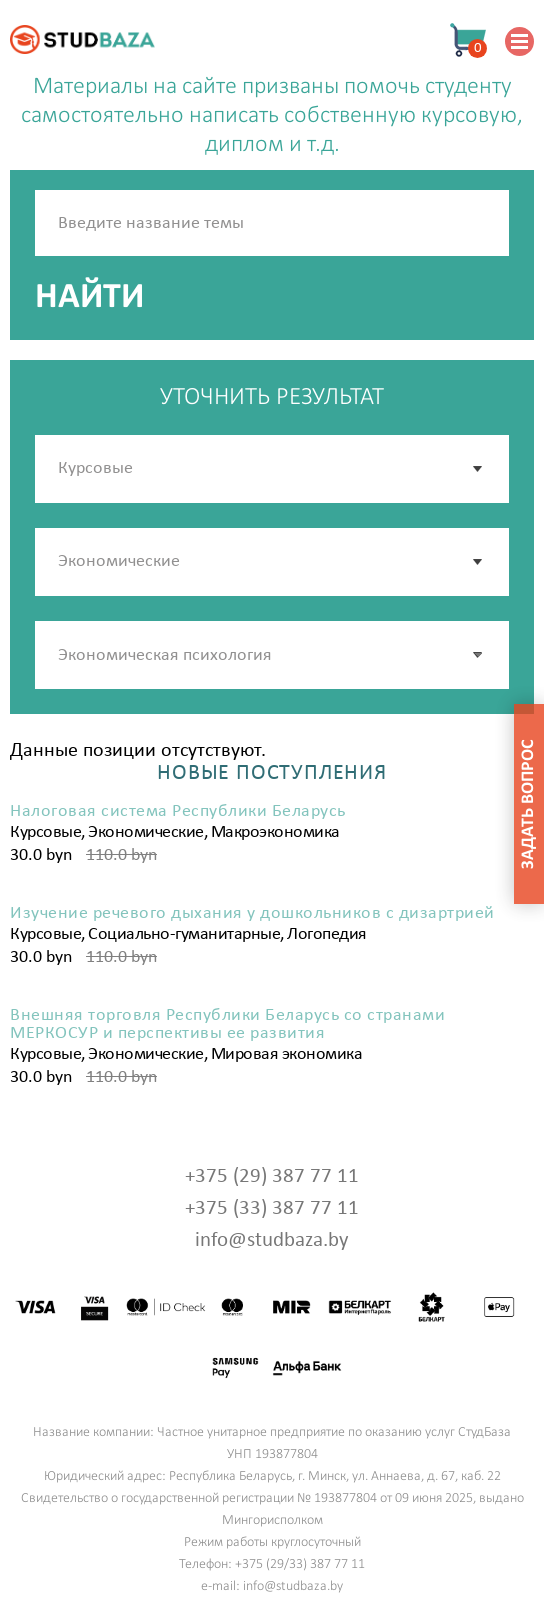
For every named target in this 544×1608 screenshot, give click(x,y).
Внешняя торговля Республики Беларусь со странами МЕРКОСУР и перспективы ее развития (227, 1025)
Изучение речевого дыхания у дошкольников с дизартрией (252, 914)
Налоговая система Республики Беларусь (178, 812)
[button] (479, 655)
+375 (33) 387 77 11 (272, 1208)
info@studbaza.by (272, 1240)
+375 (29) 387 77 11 (272, 1176)
